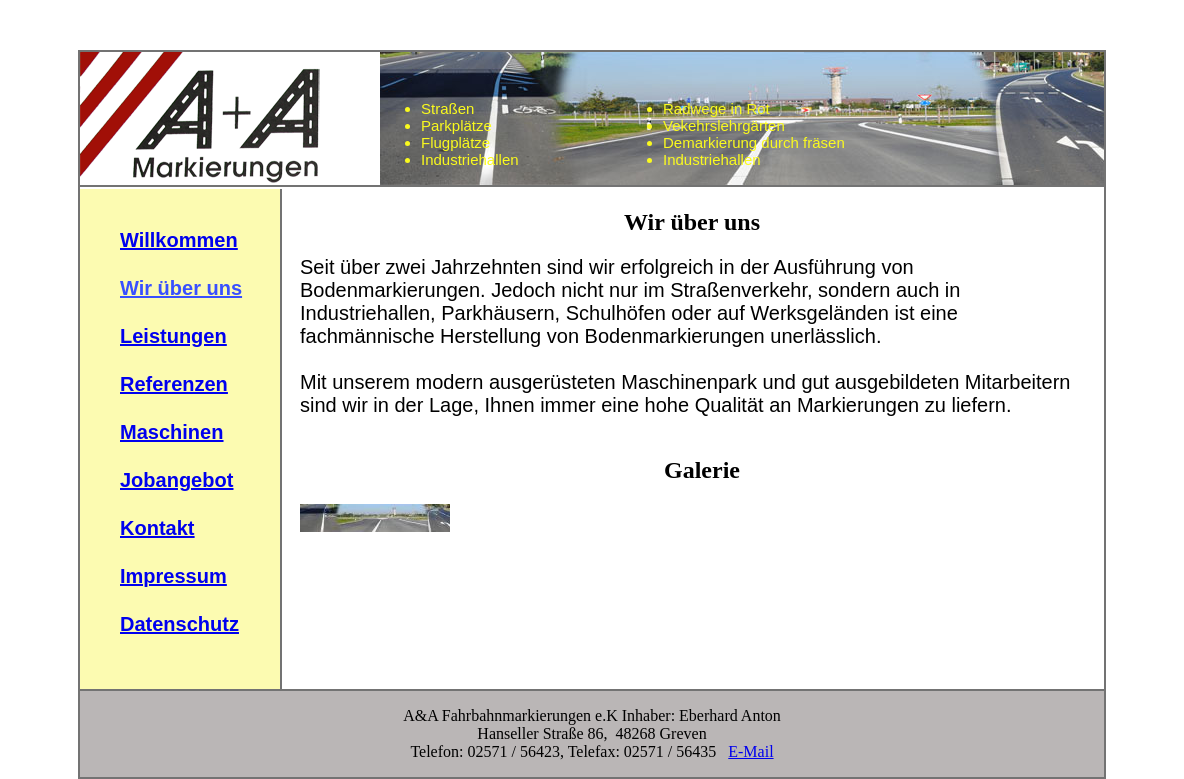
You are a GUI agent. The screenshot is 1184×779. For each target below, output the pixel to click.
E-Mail (750, 751)
